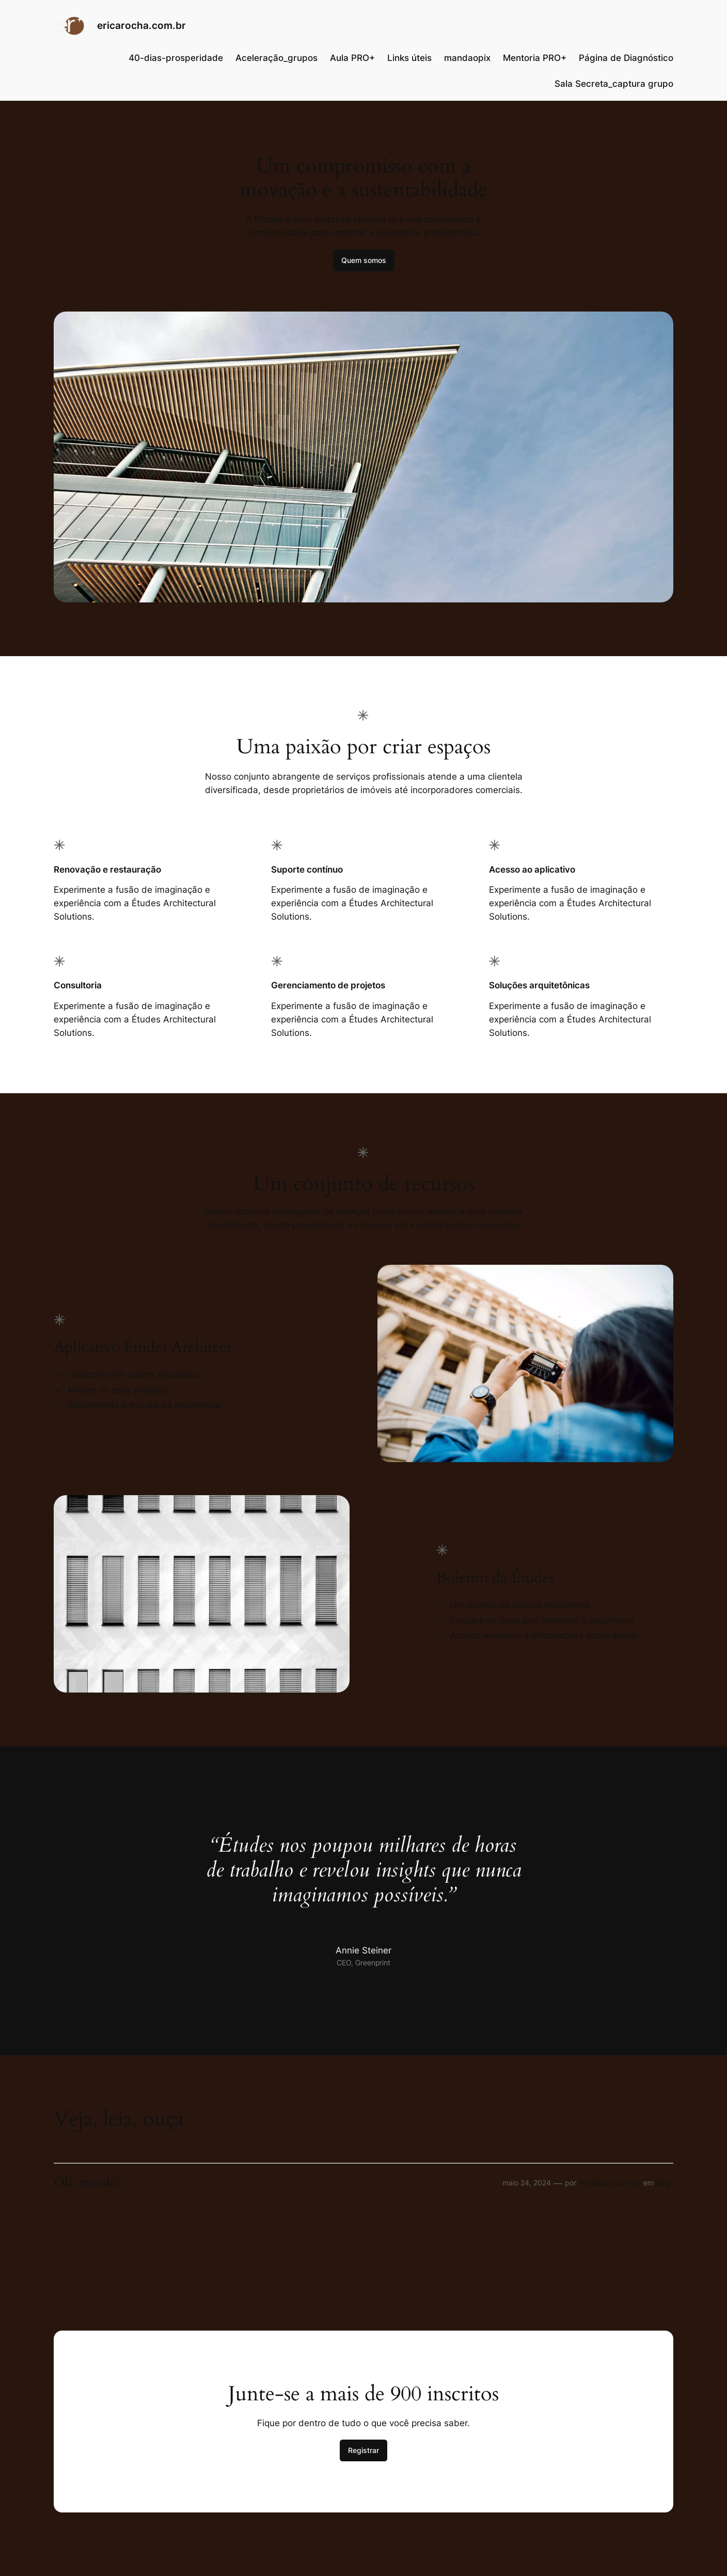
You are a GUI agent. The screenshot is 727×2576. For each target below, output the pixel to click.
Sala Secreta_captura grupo (614, 84)
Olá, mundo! (87, 2183)
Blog (663, 2182)
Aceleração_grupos (276, 58)
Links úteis (409, 58)
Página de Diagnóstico (626, 58)
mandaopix (467, 58)
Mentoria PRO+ (534, 58)
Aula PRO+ (352, 58)
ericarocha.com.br (141, 25)
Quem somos (363, 260)
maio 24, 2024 (526, 2182)
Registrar (363, 2450)
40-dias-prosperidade (176, 58)
